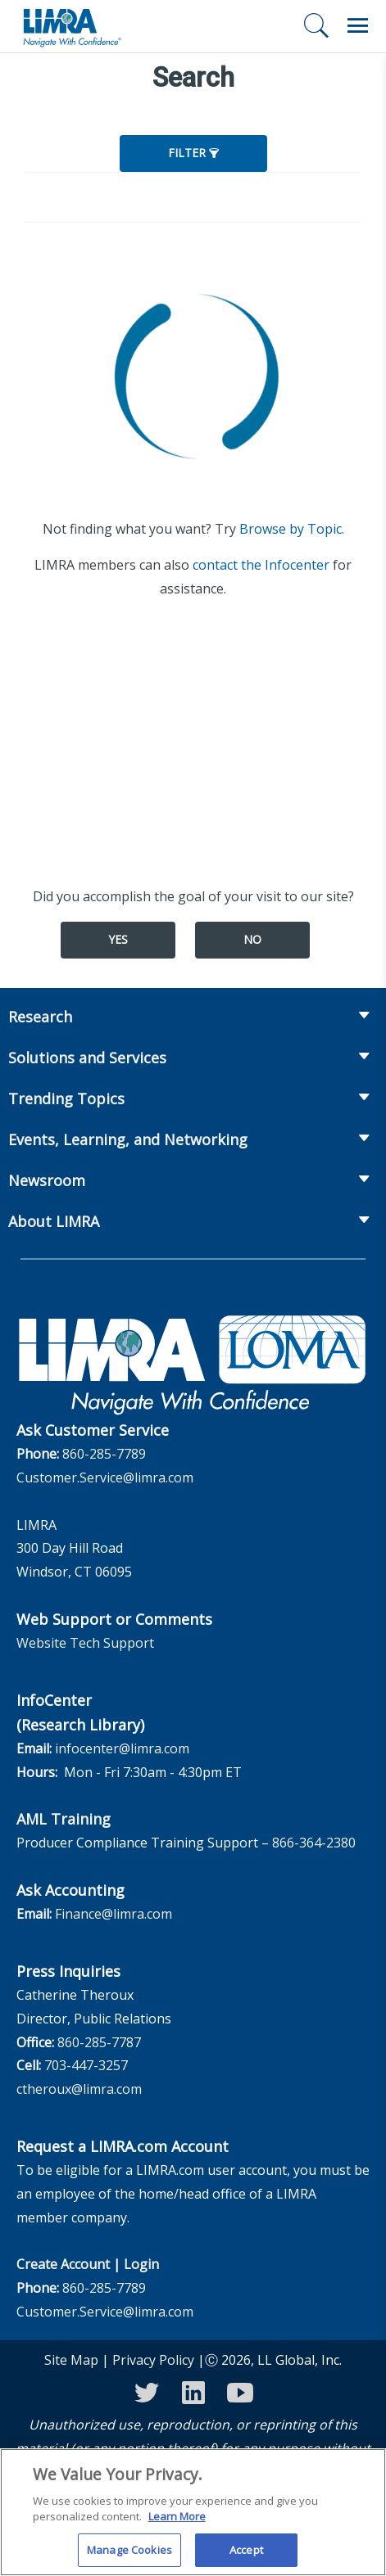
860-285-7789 (104, 1454)
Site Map (71, 2360)
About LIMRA (53, 1221)
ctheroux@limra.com (79, 2089)
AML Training (63, 1819)
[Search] (316, 25)
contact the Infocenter (261, 565)
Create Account (63, 2264)
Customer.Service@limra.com (104, 1477)
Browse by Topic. (291, 529)
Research (40, 1016)
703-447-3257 (86, 2065)
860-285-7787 (99, 2042)
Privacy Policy (153, 2360)
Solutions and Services (87, 1057)
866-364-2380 (314, 1843)
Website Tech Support (85, 1643)
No (252, 939)
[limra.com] (71, 26)
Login (141, 2264)
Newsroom (46, 1180)
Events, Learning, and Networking (127, 1139)
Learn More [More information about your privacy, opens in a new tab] (177, 2526)
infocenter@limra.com (122, 1748)
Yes (118, 939)
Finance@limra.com (113, 1914)
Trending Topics (66, 1098)
